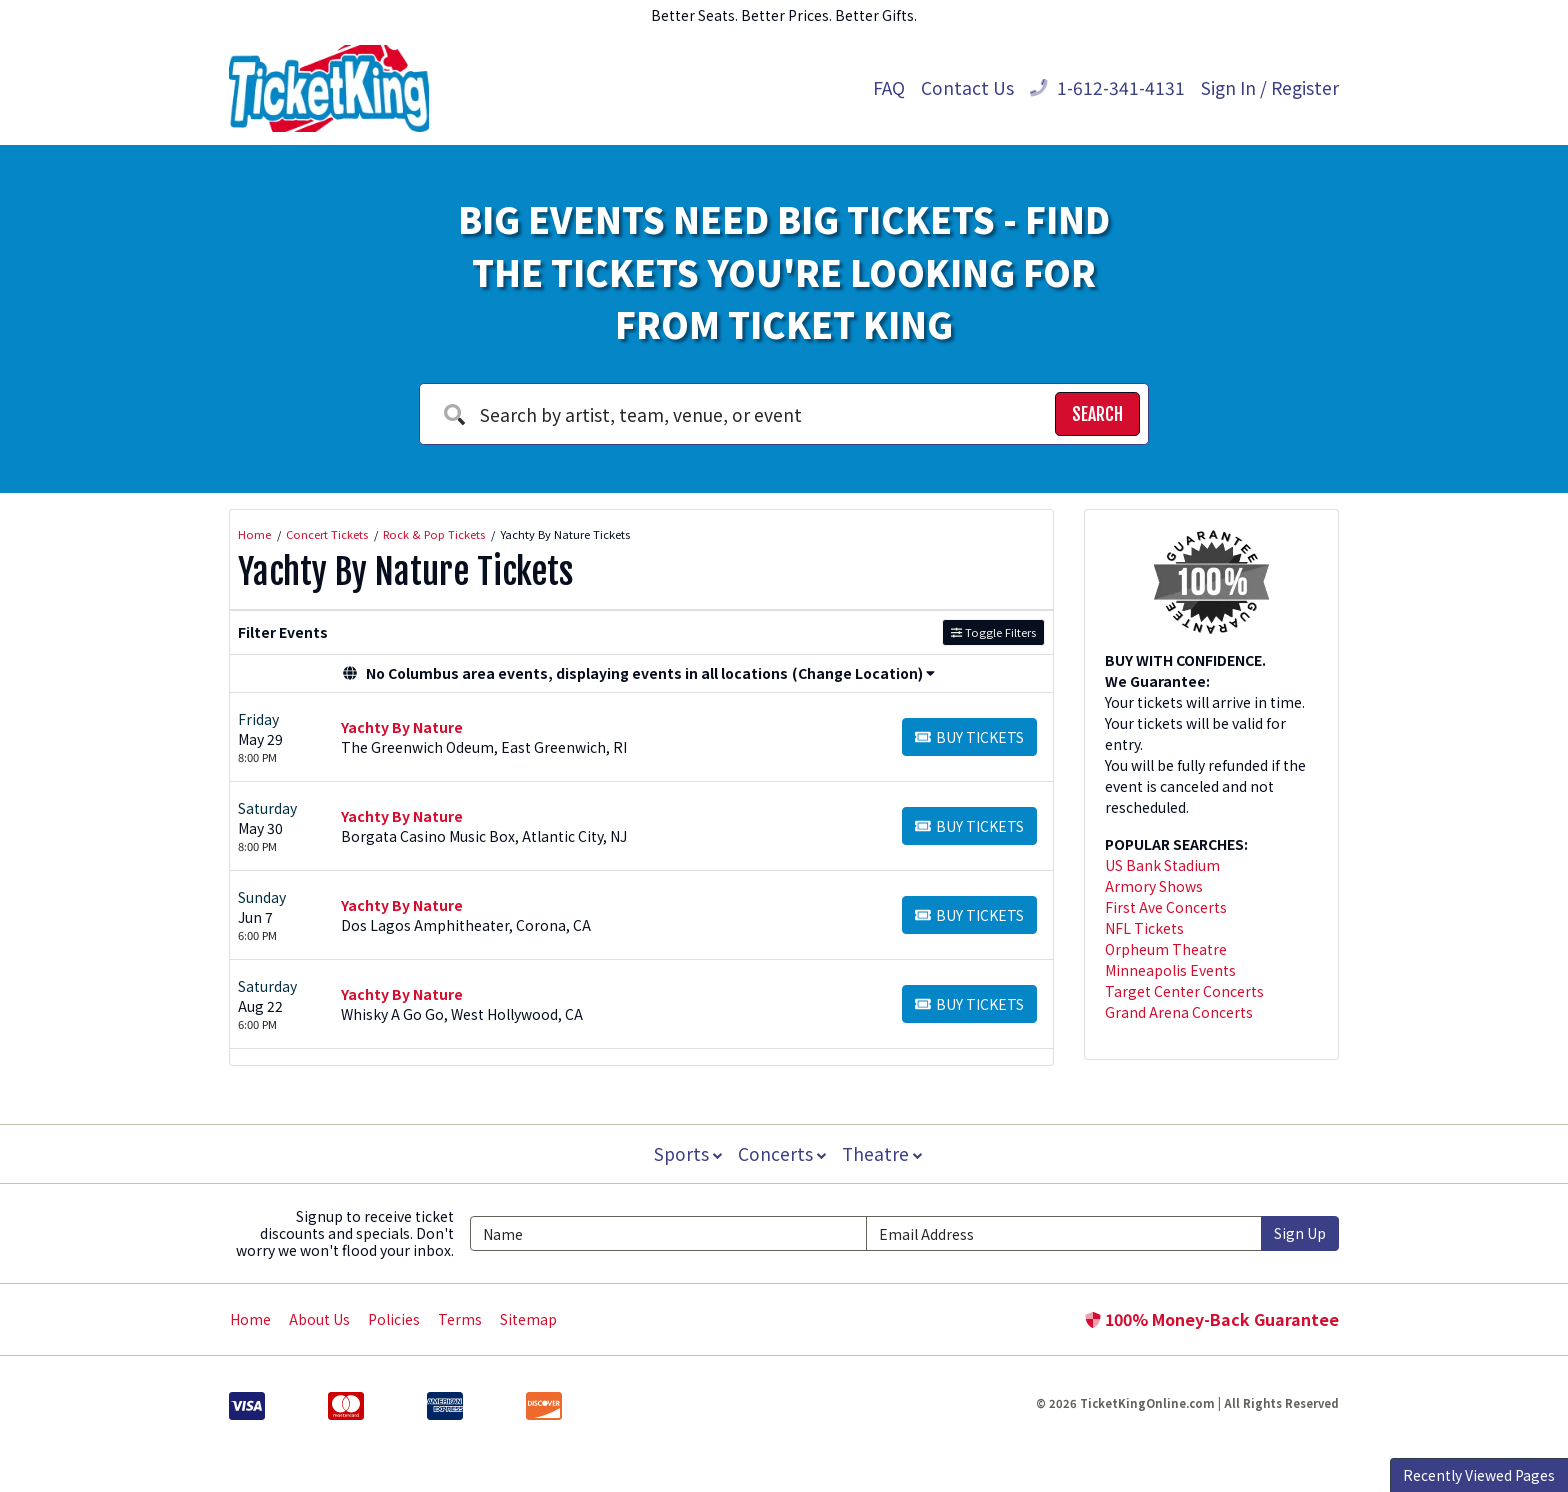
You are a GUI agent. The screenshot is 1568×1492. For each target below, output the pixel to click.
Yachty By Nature (402, 727)
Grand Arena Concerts (1179, 1012)
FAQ (889, 87)
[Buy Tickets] (969, 737)
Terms (460, 1319)
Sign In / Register (1270, 87)
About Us (319, 1319)
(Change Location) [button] (863, 673)
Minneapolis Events (1170, 970)
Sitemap (528, 1319)
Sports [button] (686, 1153)
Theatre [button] (884, 1153)
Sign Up (1300, 1233)
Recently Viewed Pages (1479, 1475)
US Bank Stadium (1162, 865)
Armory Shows (1154, 886)
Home (250, 1319)
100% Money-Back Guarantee (1212, 1319)
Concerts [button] (782, 1153)
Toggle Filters (993, 632)
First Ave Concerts (1166, 907)
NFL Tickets (1144, 928)
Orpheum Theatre (1166, 949)
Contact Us (967, 87)
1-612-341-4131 (1107, 87)
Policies (394, 1319)
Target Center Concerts (1184, 991)
